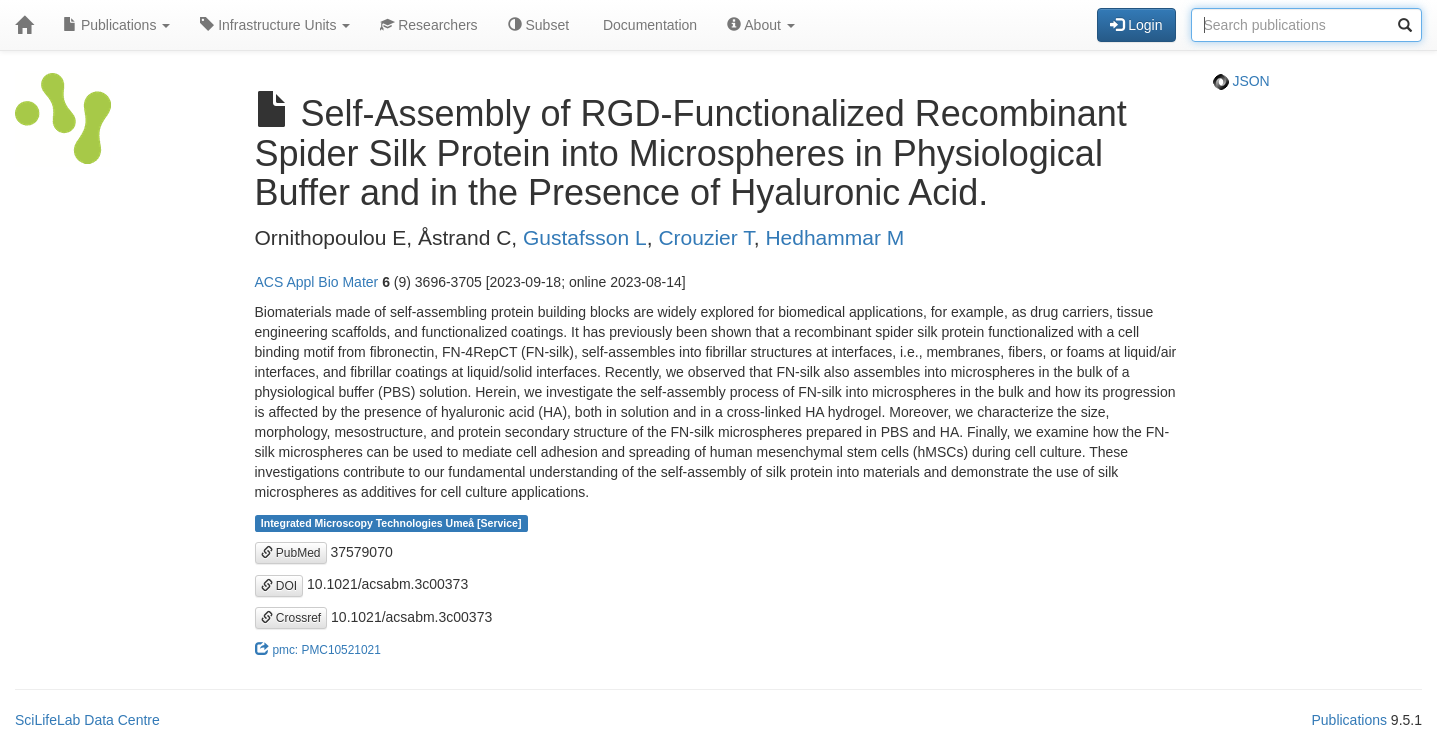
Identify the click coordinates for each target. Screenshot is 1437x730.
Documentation (648, 25)
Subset (538, 25)
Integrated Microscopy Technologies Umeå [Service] (391, 523)
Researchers (428, 25)
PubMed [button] (291, 553)
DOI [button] (279, 586)
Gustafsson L (585, 237)
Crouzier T (705, 237)
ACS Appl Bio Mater (317, 282)
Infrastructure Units (275, 25)
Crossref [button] (291, 618)
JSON (1241, 81)
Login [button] (1136, 25)
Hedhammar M (834, 237)
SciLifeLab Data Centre (87, 720)
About (761, 25)
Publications (116, 25)
